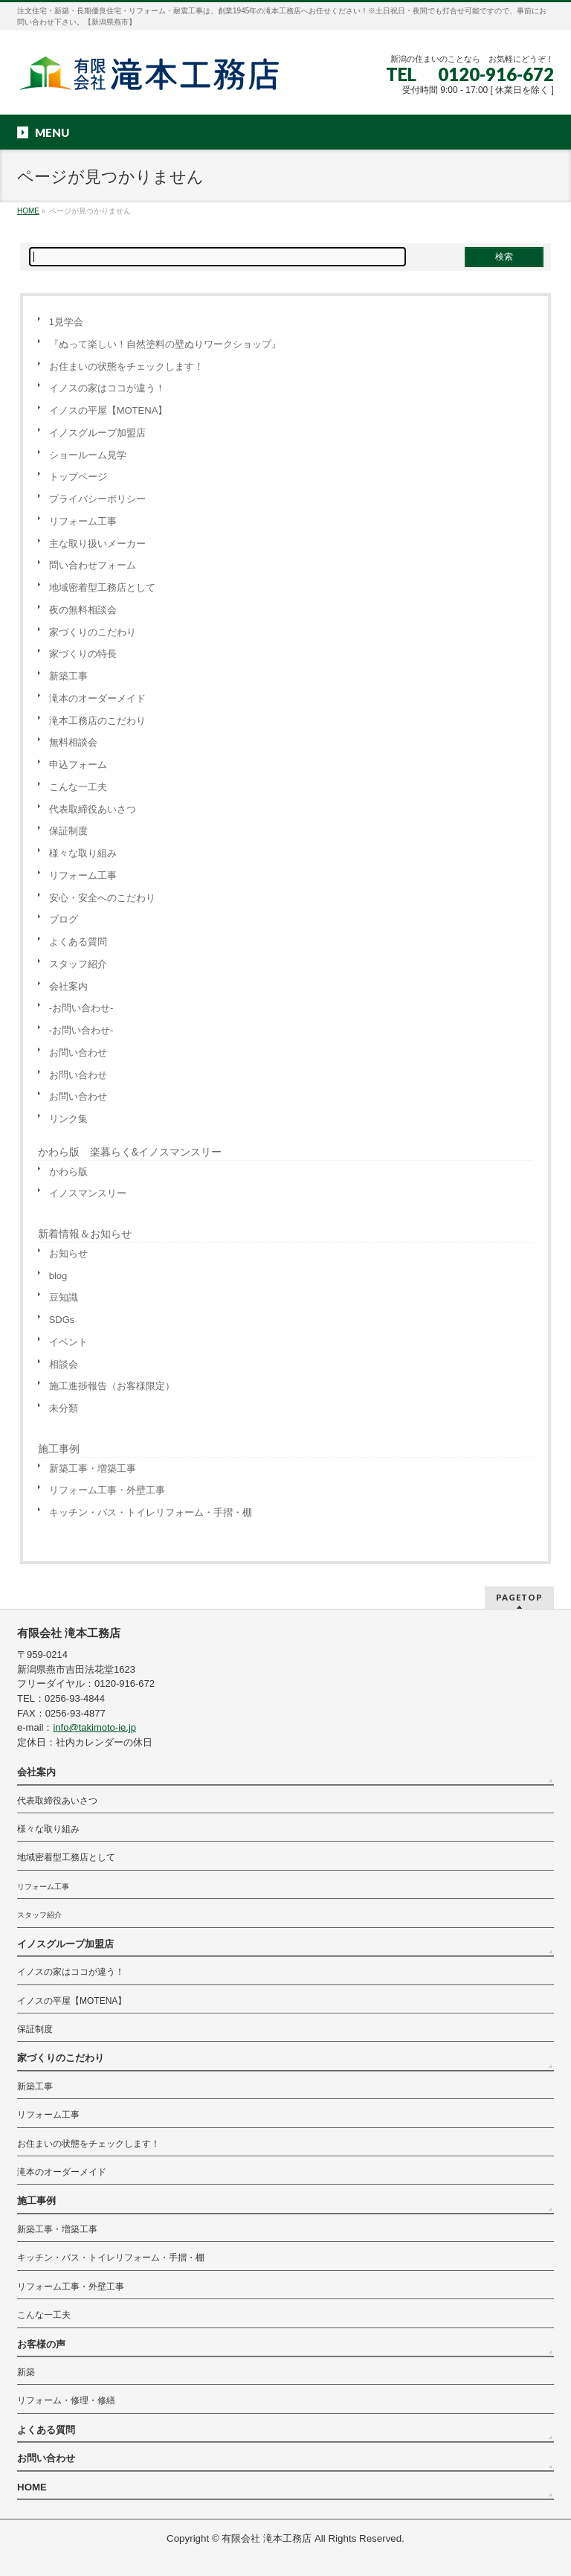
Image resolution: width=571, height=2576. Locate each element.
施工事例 (59, 1449)
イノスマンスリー (87, 1193)
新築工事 (68, 676)
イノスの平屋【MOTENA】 (108, 410)
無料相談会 (73, 742)
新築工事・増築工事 (92, 1468)
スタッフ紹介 (78, 964)
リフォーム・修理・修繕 (66, 2400)
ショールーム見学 (87, 455)
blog (58, 1275)
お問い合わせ (78, 1052)
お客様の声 (41, 2344)
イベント (68, 1342)
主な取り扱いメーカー (97, 543)
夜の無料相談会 (83, 609)
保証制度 (68, 830)
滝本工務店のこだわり (97, 720)
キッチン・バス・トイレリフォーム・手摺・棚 (150, 1512)
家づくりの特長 (83, 653)
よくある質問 (78, 941)
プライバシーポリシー (97, 498)
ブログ (63, 919)
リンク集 (68, 1118)
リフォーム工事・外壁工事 (107, 1490)
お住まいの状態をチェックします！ (126, 366)
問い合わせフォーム (92, 565)
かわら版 (68, 1171)
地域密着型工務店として (102, 587)
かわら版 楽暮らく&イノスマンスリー (130, 1152)
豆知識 (63, 1297)
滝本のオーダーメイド (97, 698)
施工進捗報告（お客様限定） (112, 1385)
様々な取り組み (83, 853)
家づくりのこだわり (92, 632)
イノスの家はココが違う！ (107, 388)
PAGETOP (519, 1597)
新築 (26, 2372)
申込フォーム (78, 764)
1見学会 (66, 321)
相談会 (63, 1364)
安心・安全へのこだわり (102, 897)
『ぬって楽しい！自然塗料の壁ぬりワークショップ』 (165, 344)
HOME (32, 2487)
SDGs (62, 1319)
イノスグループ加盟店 (97, 432)
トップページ (78, 476)
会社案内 (68, 986)
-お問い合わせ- (81, 1007)
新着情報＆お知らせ (85, 1234)
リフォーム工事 (83, 521)
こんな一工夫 (78, 786)
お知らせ (68, 1253)
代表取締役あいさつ (92, 809)
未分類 (63, 1408)
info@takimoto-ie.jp (94, 1727)
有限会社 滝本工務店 (267, 2538)
